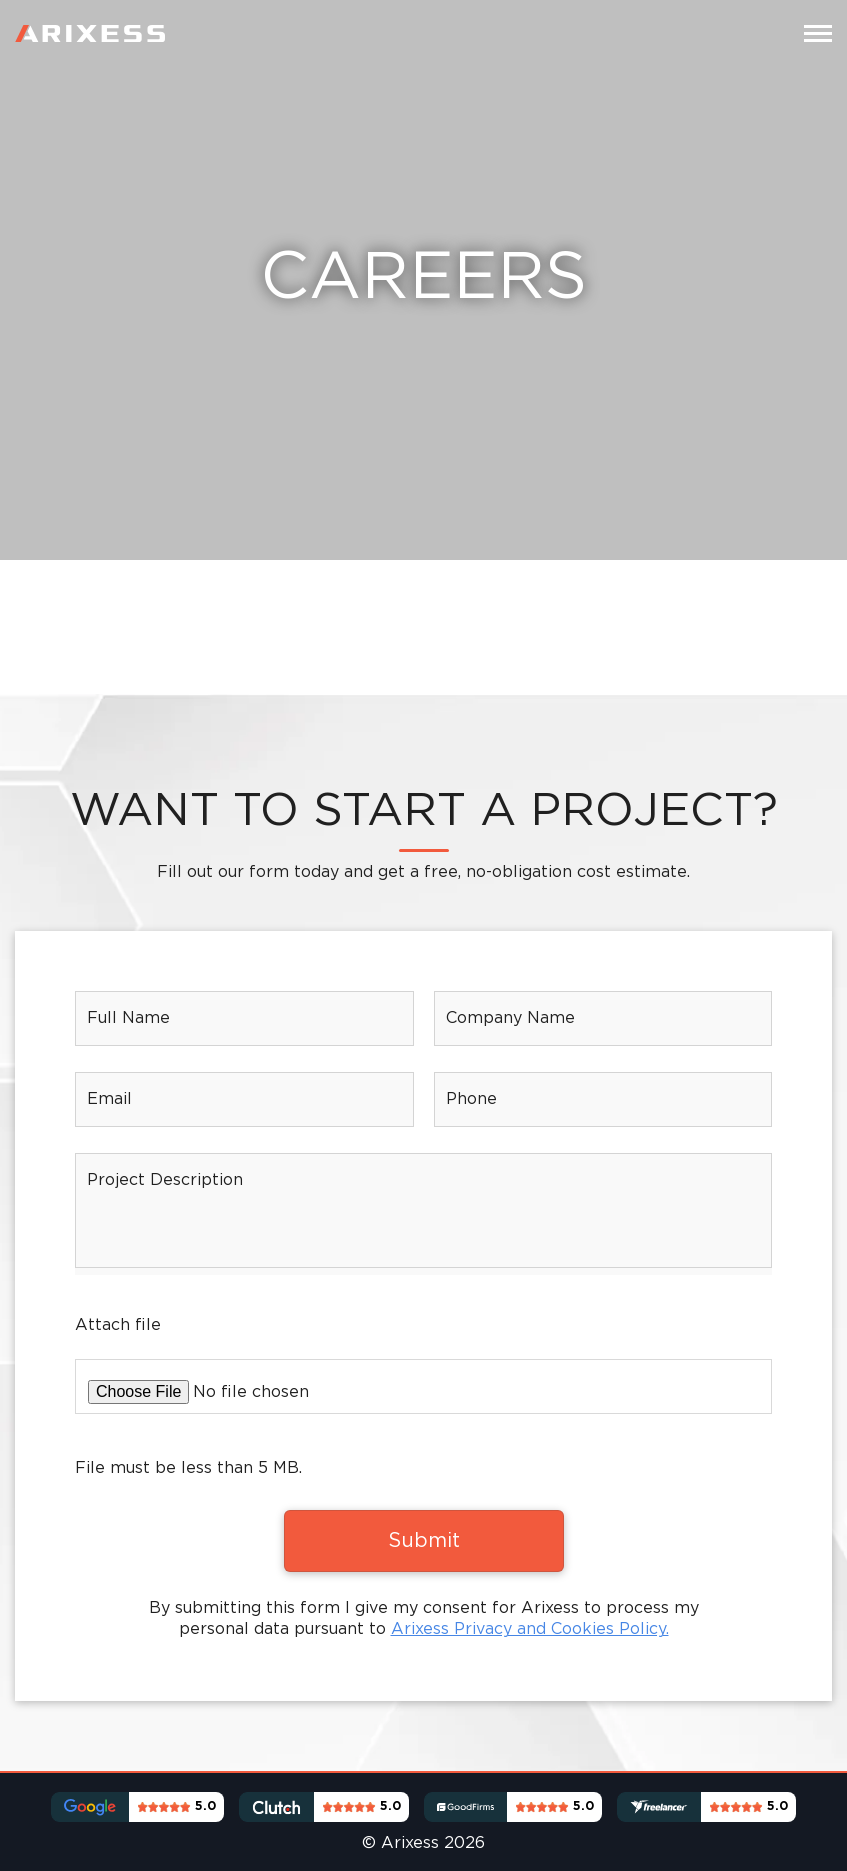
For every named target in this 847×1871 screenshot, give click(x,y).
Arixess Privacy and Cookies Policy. (530, 1629)
